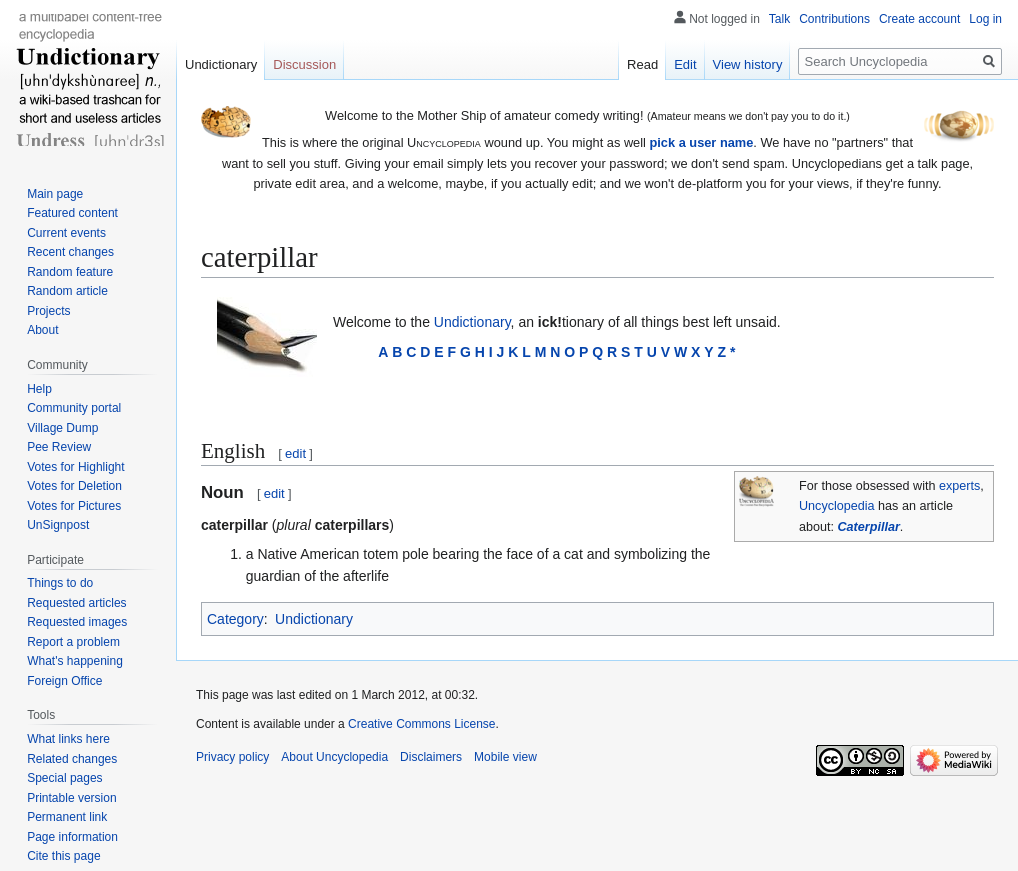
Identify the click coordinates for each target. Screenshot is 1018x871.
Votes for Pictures (74, 506)
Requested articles (76, 603)
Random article (67, 291)
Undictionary (472, 322)
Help (39, 389)
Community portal (74, 408)
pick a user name (701, 142)
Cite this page (63, 856)
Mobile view (505, 757)
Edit (685, 64)
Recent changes (70, 252)
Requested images (77, 622)
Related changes (72, 759)
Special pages (64, 778)
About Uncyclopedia (334, 757)
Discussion (304, 64)
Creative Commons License (421, 724)
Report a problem (73, 642)
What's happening (75, 661)
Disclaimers (431, 757)
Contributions (834, 19)
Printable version (71, 798)
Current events (66, 233)
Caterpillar (869, 527)
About (42, 330)
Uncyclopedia (837, 506)
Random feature (70, 272)
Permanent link (67, 817)
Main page (55, 194)
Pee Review (59, 447)
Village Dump (62, 428)
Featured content (72, 213)
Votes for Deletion (74, 486)
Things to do (60, 583)
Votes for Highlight (75, 467)
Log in (985, 19)
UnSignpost (58, 525)
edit (295, 453)
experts (959, 486)
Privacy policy (232, 757)
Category (235, 619)
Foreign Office (64, 681)
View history (748, 64)
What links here (68, 739)
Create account (919, 19)
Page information (72, 837)
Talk (779, 19)
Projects (48, 311)
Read (642, 64)
